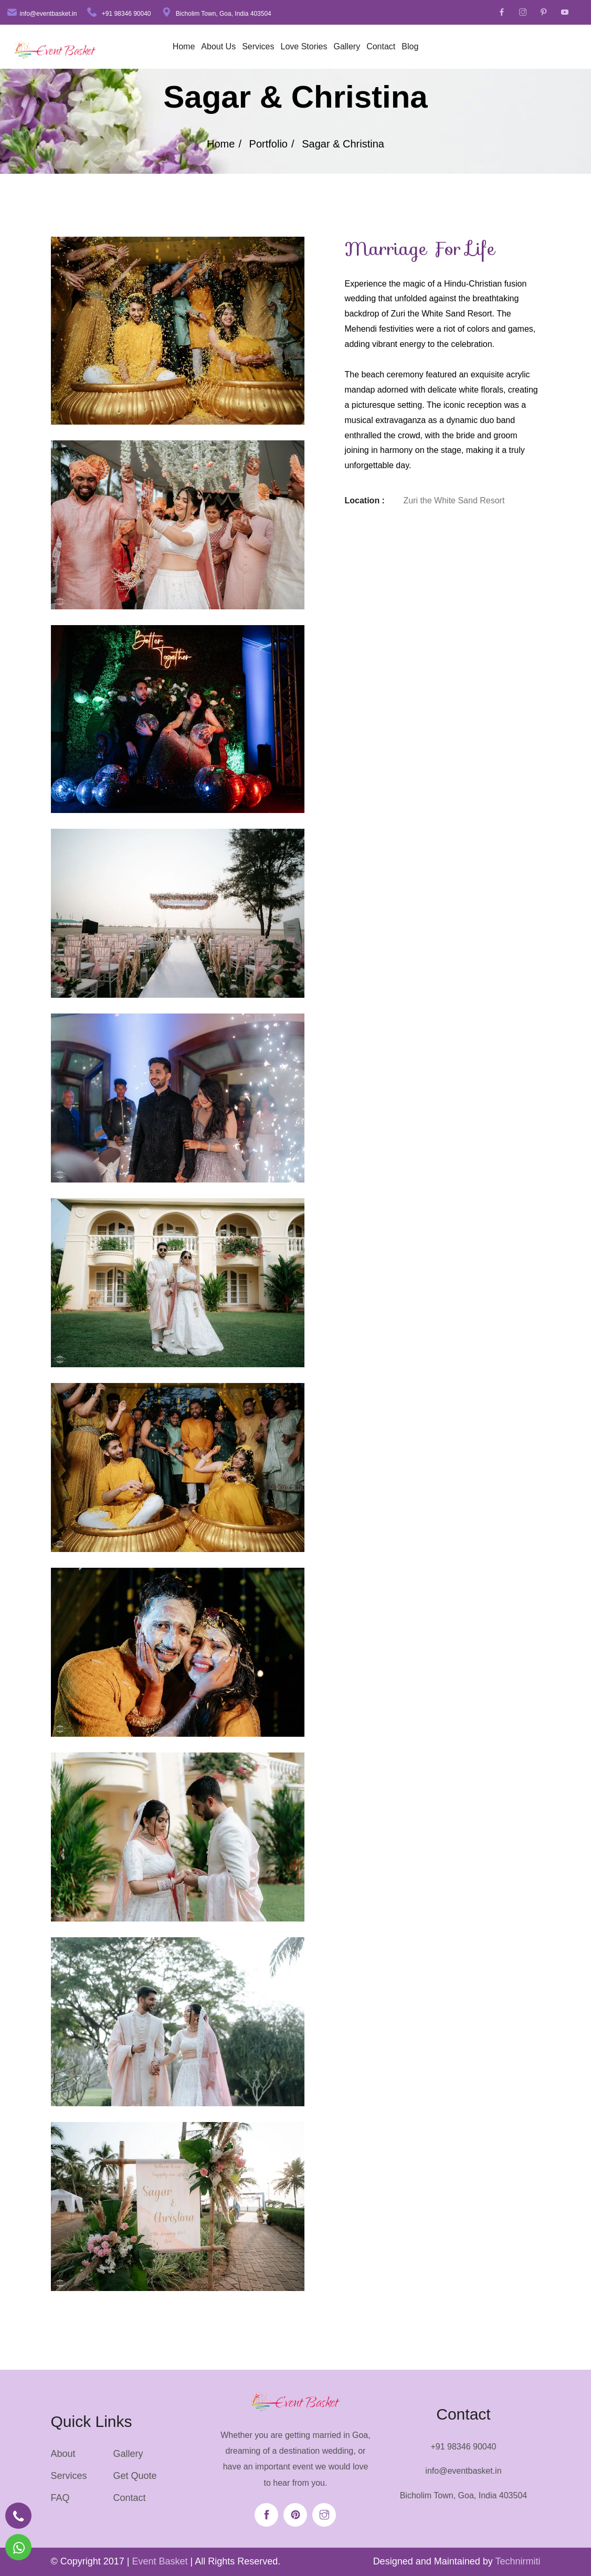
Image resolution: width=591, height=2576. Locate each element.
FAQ (60, 2498)
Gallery (346, 46)
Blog (410, 46)
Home (184, 46)
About (63, 2453)
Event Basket (160, 2561)
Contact (380, 46)
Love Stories (304, 46)
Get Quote (135, 2476)
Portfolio (268, 144)
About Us (218, 46)
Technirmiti (517, 2561)
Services (258, 46)
